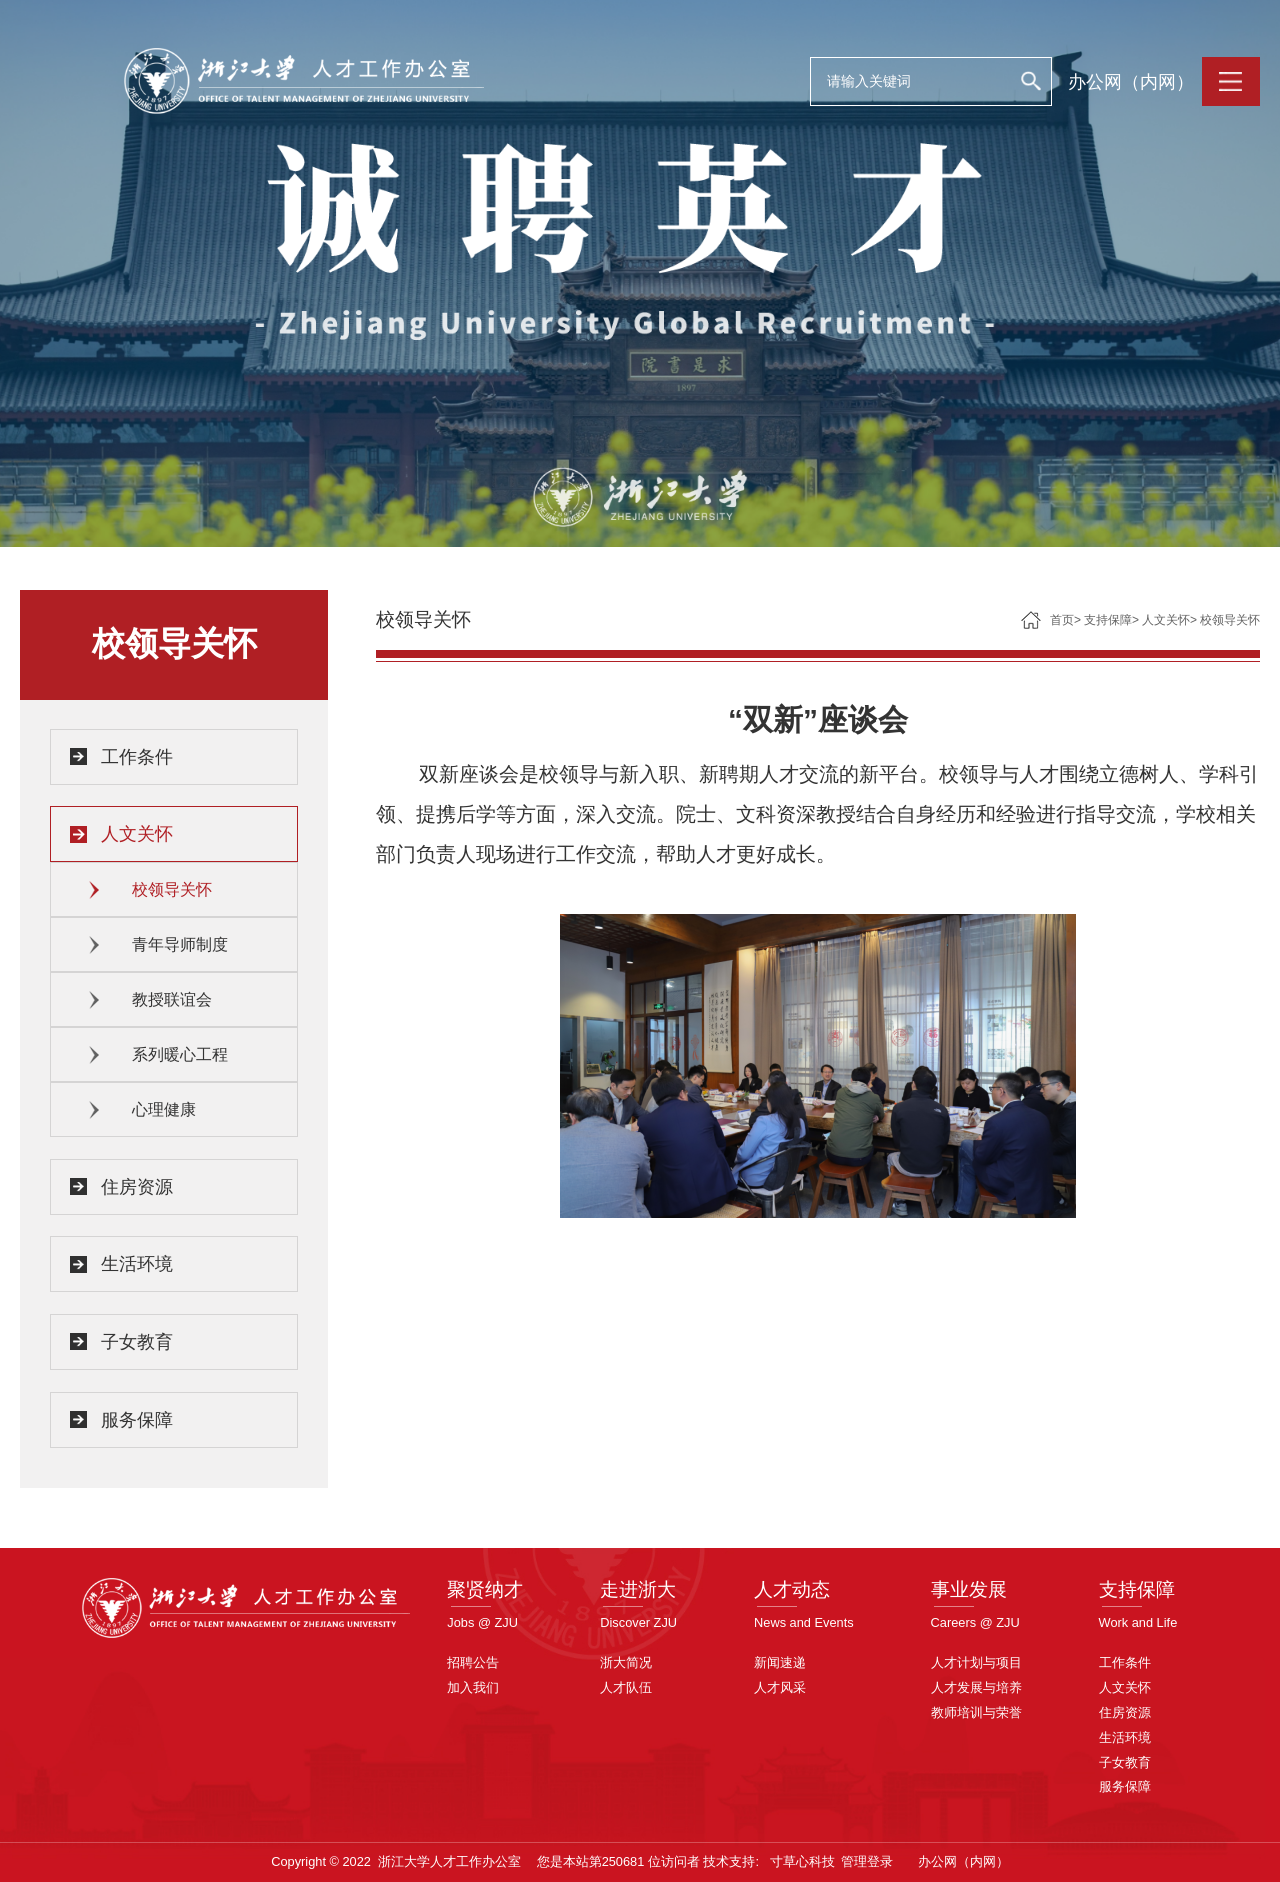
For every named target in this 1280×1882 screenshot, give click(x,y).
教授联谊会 (172, 999)
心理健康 (164, 1109)
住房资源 (137, 1187)
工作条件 (137, 757)
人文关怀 (137, 834)
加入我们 (473, 1687)
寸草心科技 (802, 1861)
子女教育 (137, 1342)
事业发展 (969, 1589)
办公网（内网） (1131, 82)
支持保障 (1108, 620)
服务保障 (137, 1420)
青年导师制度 (180, 944)
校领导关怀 (172, 889)
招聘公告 (473, 1662)
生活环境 (137, 1264)
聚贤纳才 (485, 1589)
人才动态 (792, 1589)
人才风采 (780, 1687)
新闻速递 (780, 1662)
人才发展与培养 (976, 1687)
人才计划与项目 (976, 1662)
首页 (1062, 620)
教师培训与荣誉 (976, 1712)
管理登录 (867, 1861)
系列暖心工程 (180, 1054)
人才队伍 (626, 1687)
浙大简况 (626, 1662)
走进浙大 (638, 1589)
